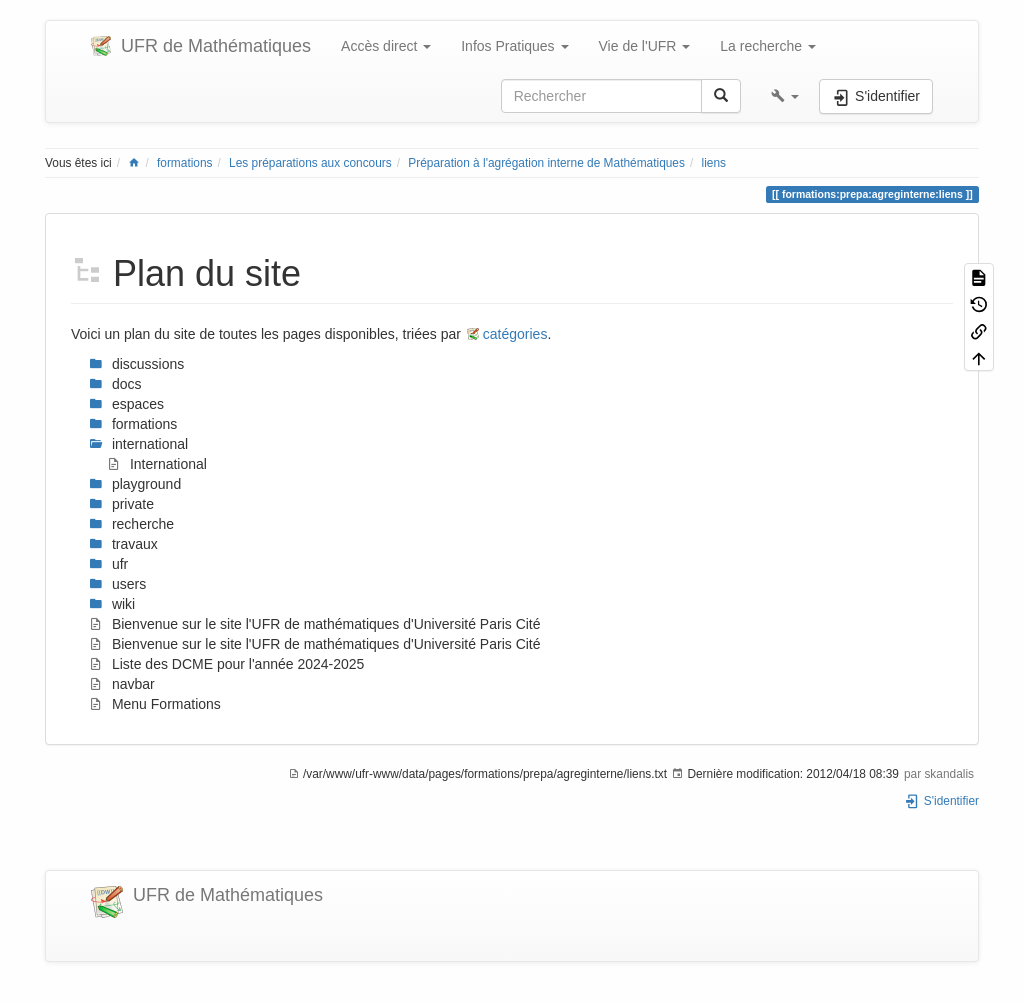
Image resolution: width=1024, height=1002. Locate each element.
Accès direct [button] (386, 46)
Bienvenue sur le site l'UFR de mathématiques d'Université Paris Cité (315, 624)
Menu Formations (155, 704)
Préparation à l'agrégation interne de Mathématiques (546, 163)
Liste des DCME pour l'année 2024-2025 (226, 664)
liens (714, 163)
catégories (515, 334)
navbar (122, 684)
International (157, 464)
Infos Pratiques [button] (514, 46)
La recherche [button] (768, 46)
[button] (785, 96)
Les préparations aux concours (310, 163)
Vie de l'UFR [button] (645, 46)
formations (185, 163)
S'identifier (941, 801)
